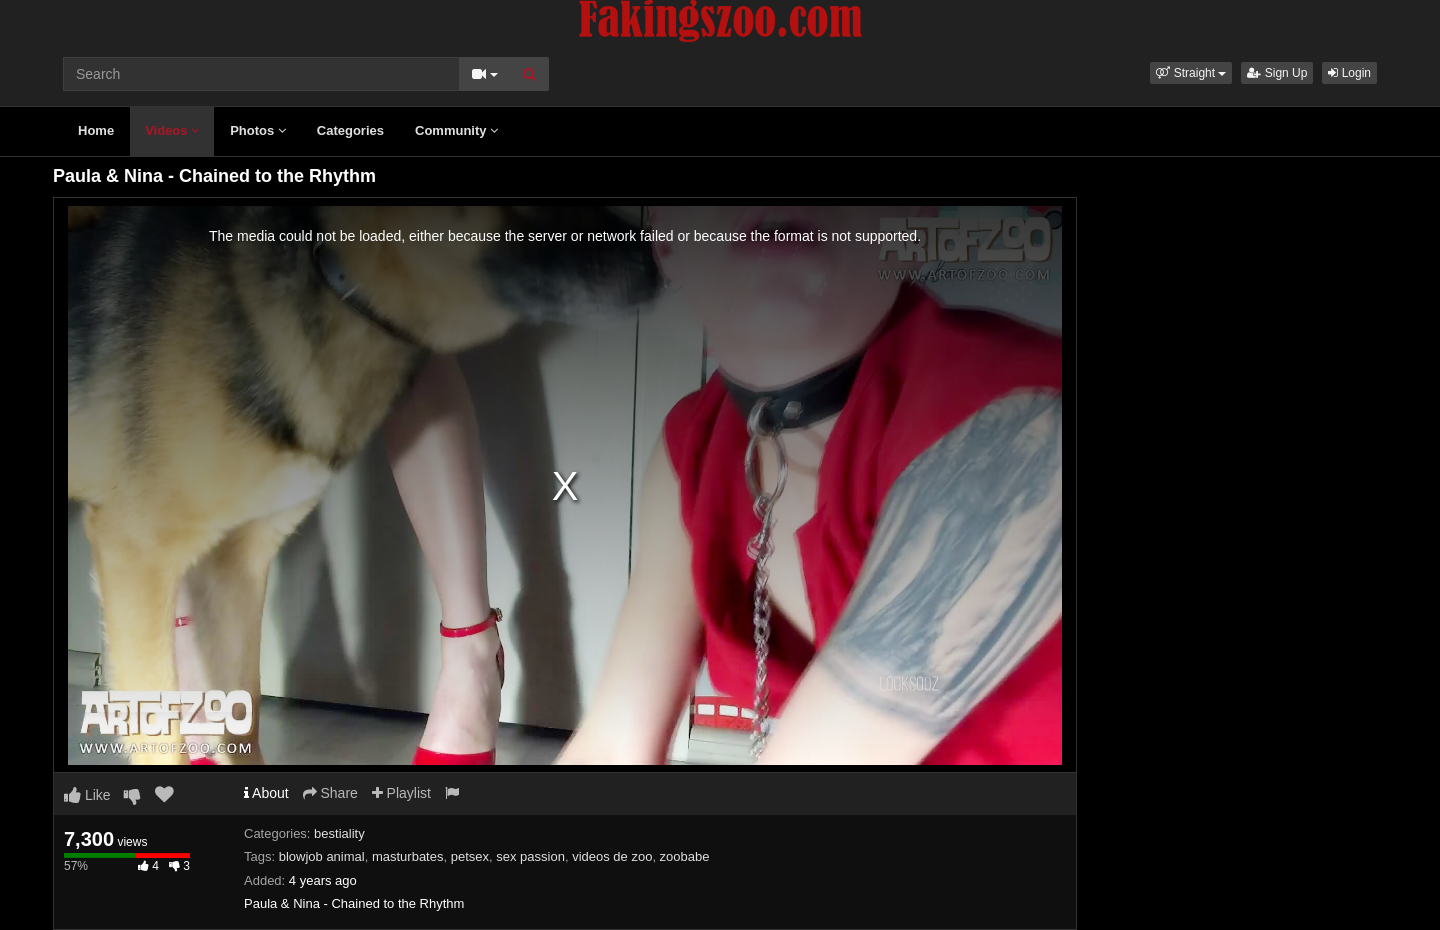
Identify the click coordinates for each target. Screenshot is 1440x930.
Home (96, 130)
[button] (1191, 73)
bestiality (339, 833)
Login (1349, 73)
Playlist (401, 793)
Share (330, 793)
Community (456, 130)
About (266, 793)
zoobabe (685, 856)
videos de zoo (612, 856)
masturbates (408, 856)
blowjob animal (322, 856)
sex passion (530, 856)
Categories (350, 130)
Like (87, 795)
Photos (258, 130)
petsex (470, 856)
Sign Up (1277, 73)
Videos (172, 130)
